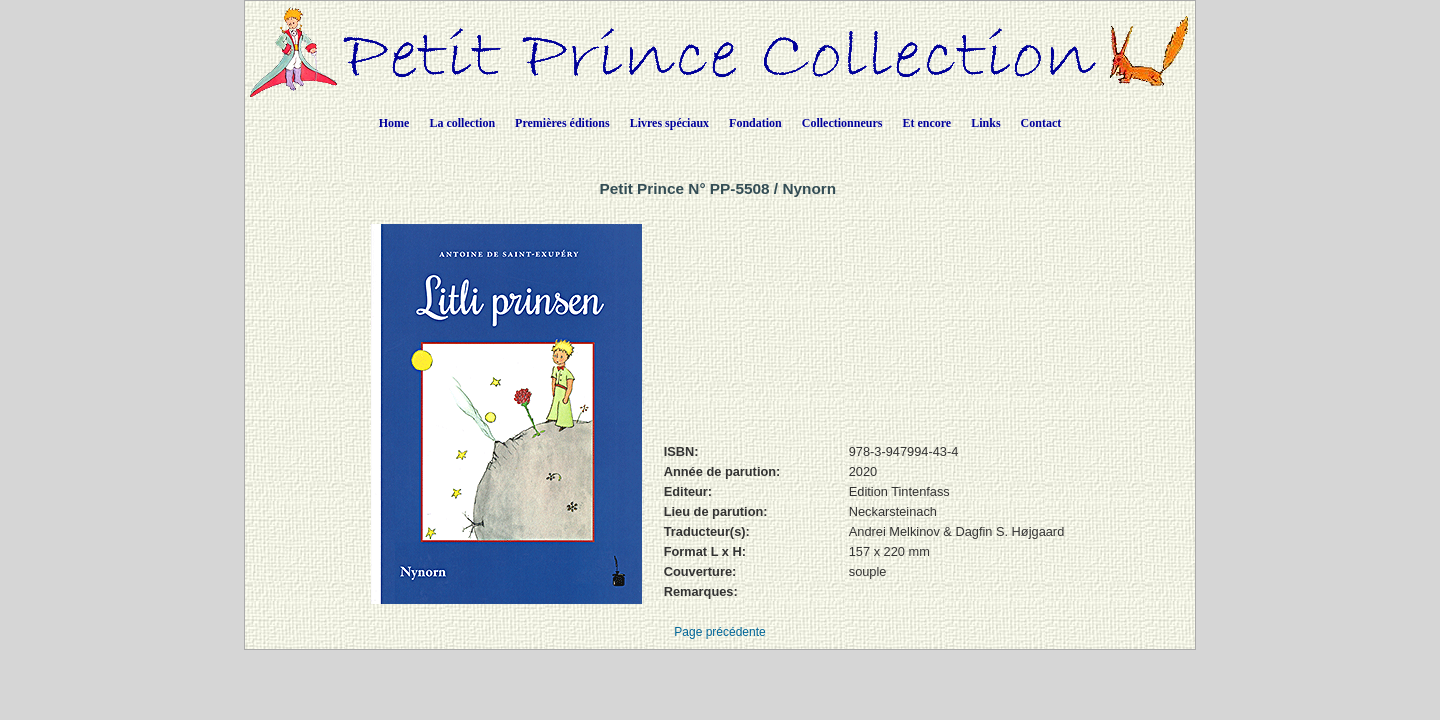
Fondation (755, 123)
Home (394, 123)
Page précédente (719, 632)
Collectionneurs (842, 123)
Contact (1041, 123)
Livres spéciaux (669, 123)
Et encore (926, 123)
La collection (462, 123)
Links (985, 123)
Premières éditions (562, 123)
